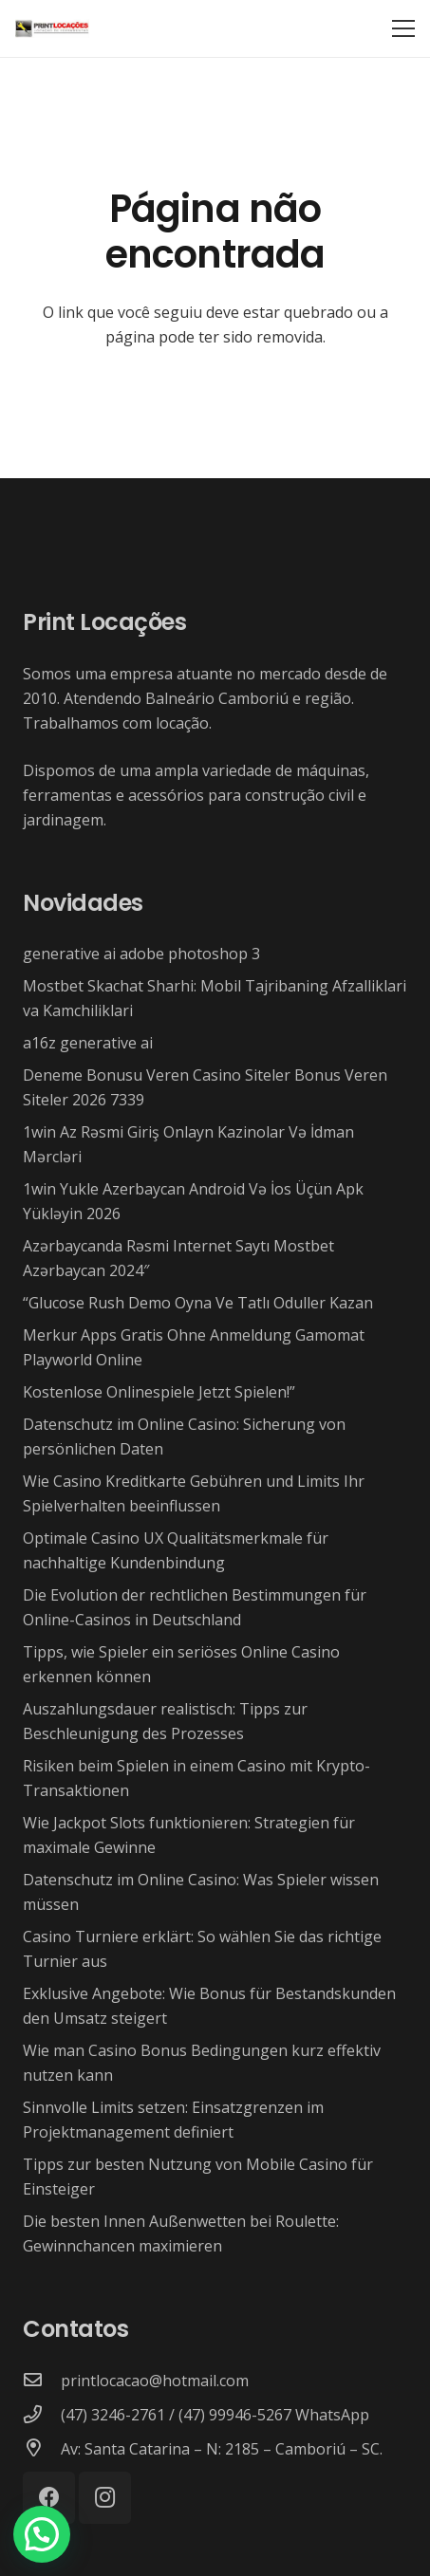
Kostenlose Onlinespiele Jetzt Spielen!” (159, 1391)
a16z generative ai (88, 1042)
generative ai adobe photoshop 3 (141, 953)
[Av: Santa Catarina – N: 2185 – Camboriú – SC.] (42, 2449)
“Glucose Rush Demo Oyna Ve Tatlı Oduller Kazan (198, 1302)
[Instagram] (105, 2498)
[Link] (52, 28)
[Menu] (403, 28)
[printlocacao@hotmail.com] (42, 2380)
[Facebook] (49, 2498)
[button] (41, 2534)
